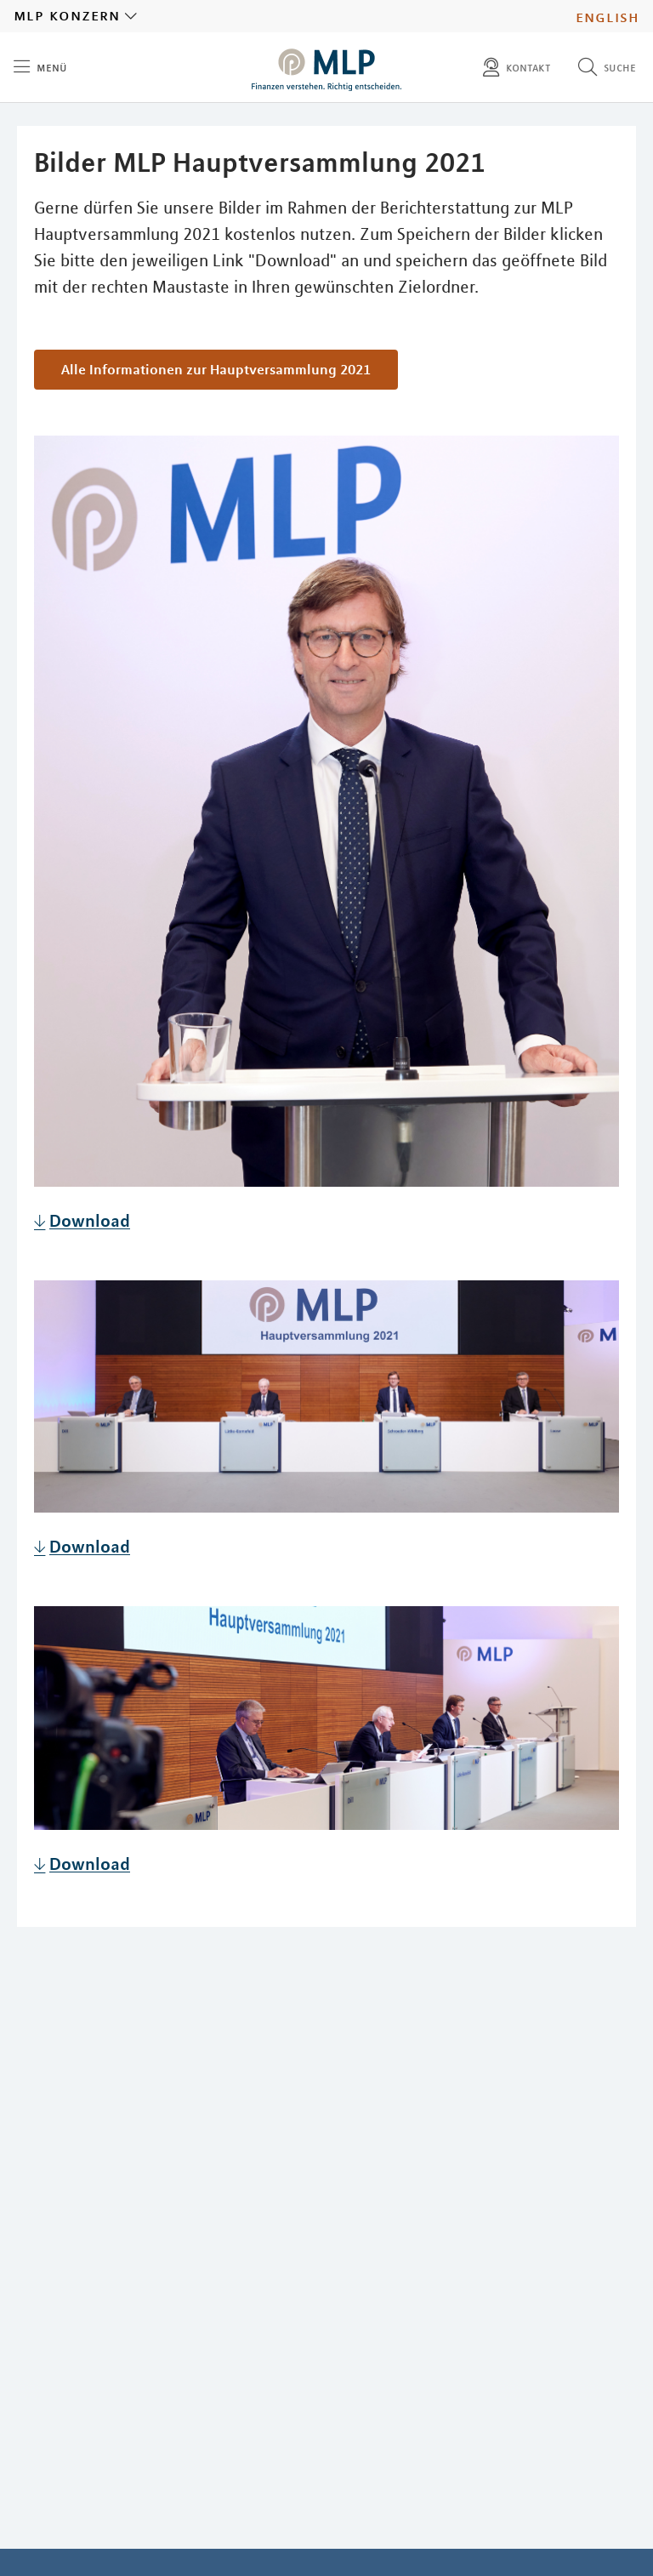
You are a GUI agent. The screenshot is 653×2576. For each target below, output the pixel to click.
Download (89, 1220)
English (607, 16)
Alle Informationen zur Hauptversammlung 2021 (216, 369)
